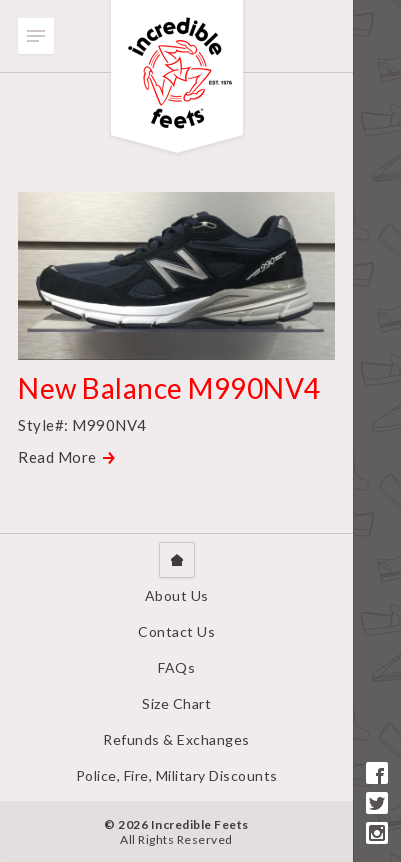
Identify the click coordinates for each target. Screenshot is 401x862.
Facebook (377, 773)
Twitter (377, 803)
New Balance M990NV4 (169, 388)
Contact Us (176, 631)
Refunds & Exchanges (176, 739)
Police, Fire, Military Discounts (177, 775)
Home (177, 560)
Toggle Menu (36, 36)
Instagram (377, 833)
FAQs (176, 667)
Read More (57, 457)
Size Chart (176, 703)
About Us (177, 595)
